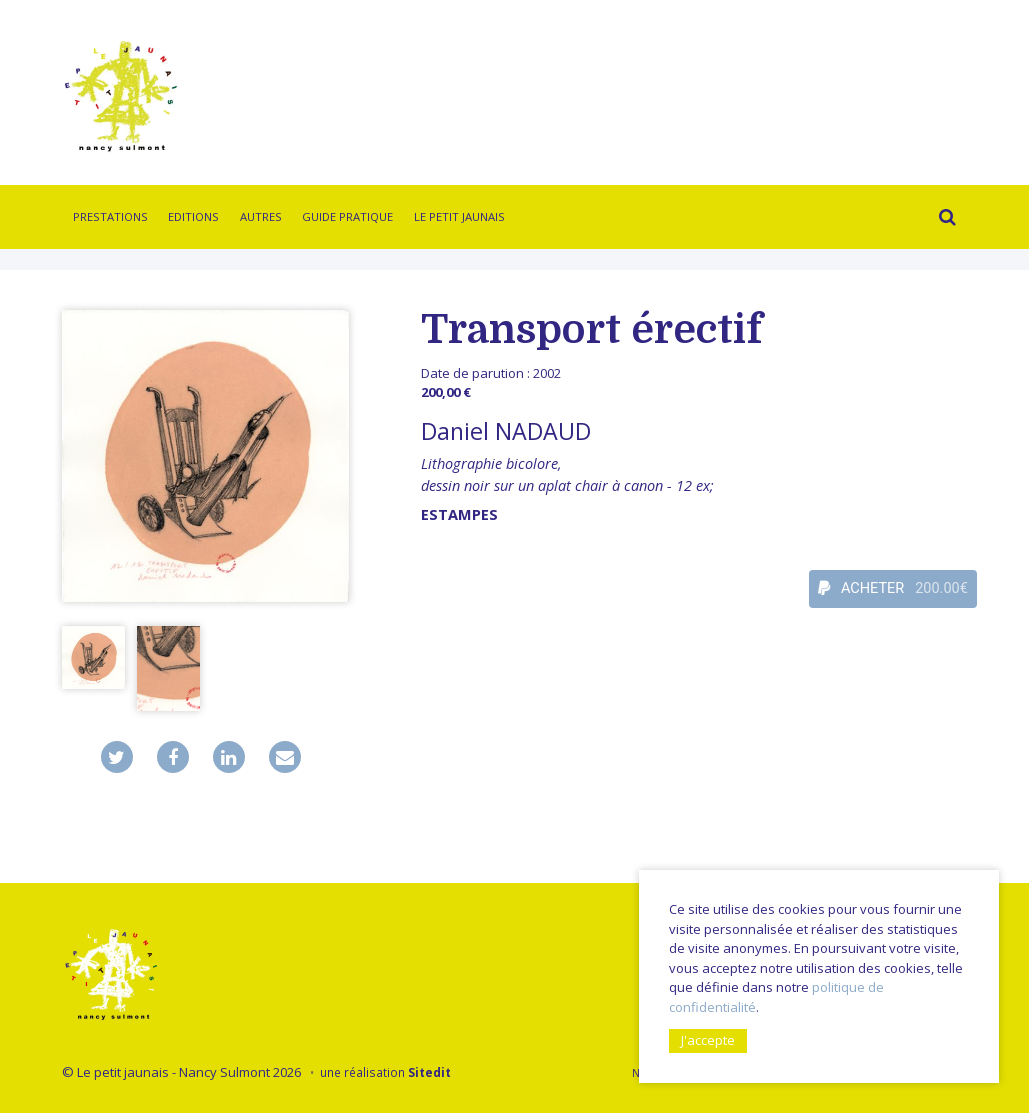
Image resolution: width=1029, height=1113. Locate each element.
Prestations (110, 216)
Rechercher (943, 220)
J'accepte (708, 1040)
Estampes (459, 514)
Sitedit (429, 1072)
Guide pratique (347, 216)
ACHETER (893, 589)
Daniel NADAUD (506, 431)
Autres (261, 216)
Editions (193, 216)
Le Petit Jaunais (459, 216)
